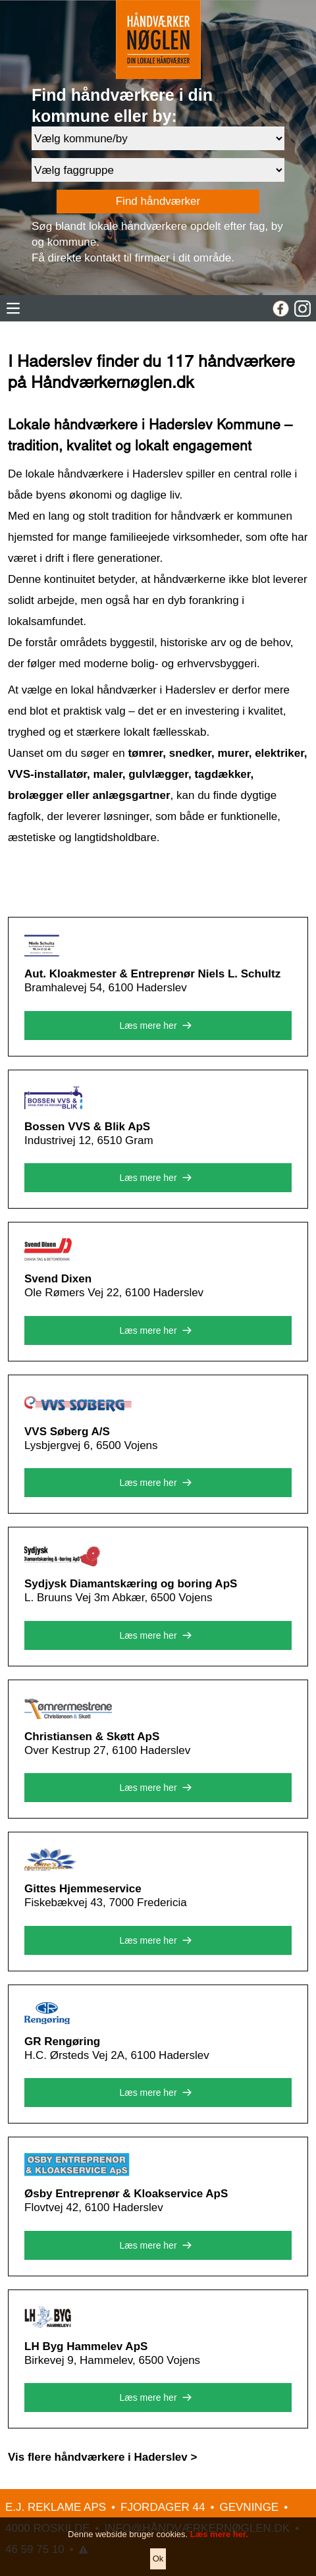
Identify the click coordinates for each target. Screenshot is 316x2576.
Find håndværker (158, 201)
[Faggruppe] (158, 170)
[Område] (158, 138)
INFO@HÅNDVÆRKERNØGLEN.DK (197, 2528)
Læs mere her (157, 1025)
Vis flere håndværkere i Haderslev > (102, 2457)
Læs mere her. (219, 2551)
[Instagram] (302, 308)
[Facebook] (281, 308)
